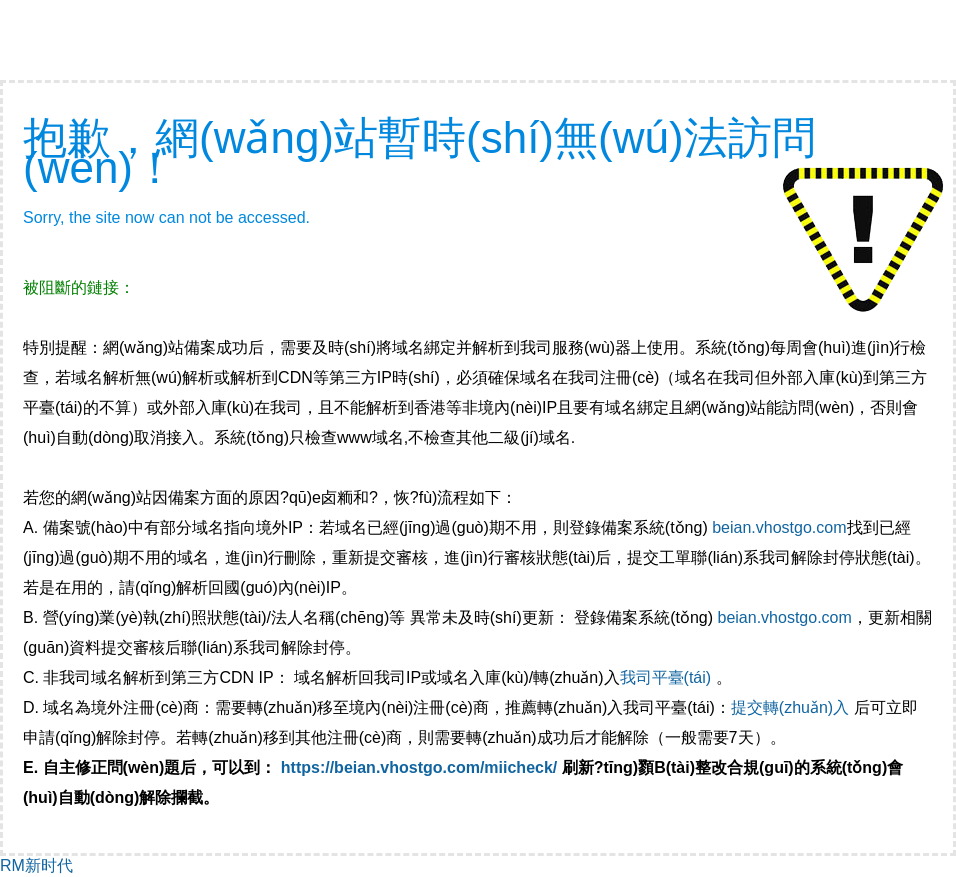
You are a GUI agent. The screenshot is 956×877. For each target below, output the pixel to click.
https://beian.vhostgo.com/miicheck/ (419, 767)
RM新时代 (36, 865)
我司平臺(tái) (668, 677)
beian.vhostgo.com (779, 527)
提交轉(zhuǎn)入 (790, 707)
